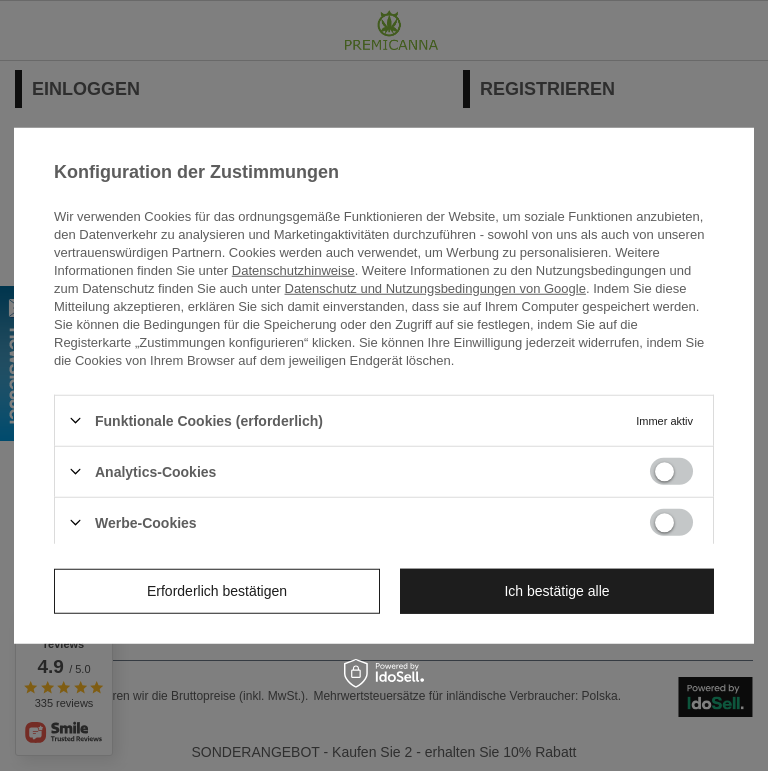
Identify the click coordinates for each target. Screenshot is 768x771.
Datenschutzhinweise (293, 269)
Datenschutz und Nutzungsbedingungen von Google (435, 287)
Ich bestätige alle (556, 591)
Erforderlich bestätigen (217, 591)
